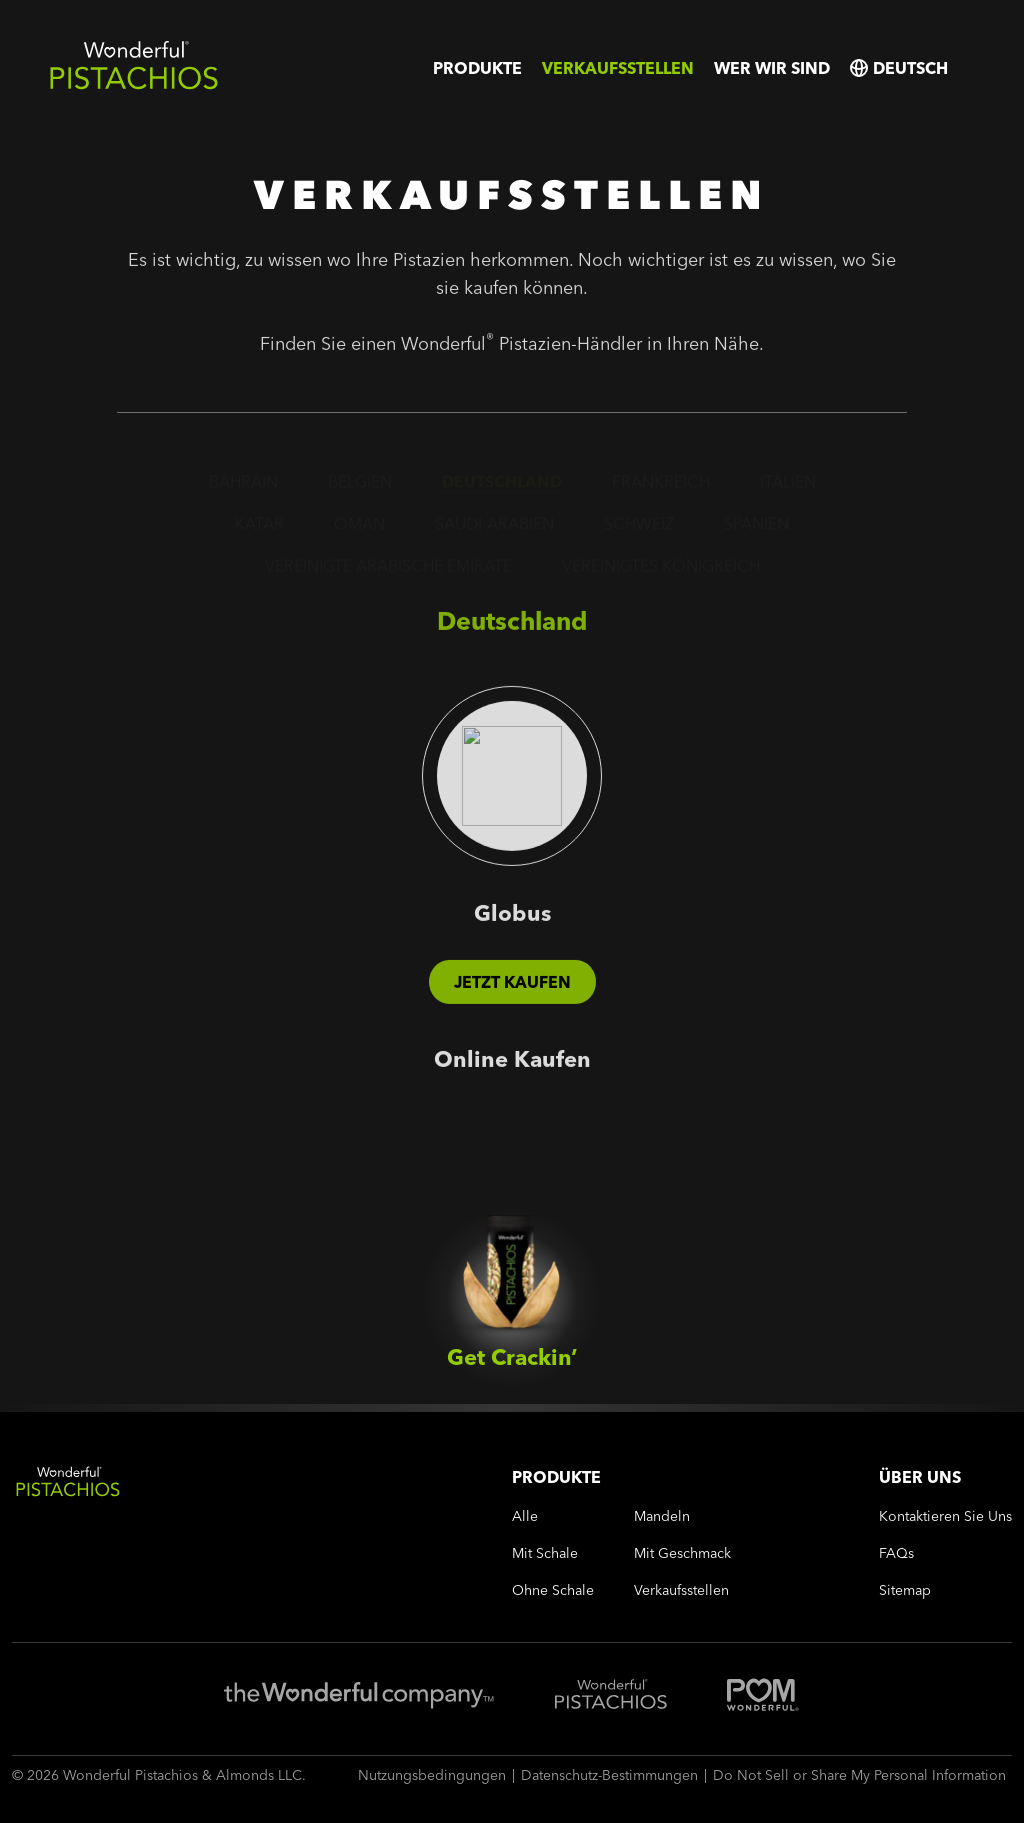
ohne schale (553, 1590)
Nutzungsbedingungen (432, 1775)
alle (525, 1516)
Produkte (477, 68)
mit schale (545, 1553)
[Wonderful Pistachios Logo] (134, 85)
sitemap (905, 1590)
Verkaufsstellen (618, 68)
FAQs (896, 1553)
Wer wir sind (772, 68)
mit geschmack (682, 1553)
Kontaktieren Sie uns (945, 1516)
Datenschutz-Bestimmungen (609, 1775)
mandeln (662, 1516)
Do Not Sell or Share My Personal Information (859, 1775)
